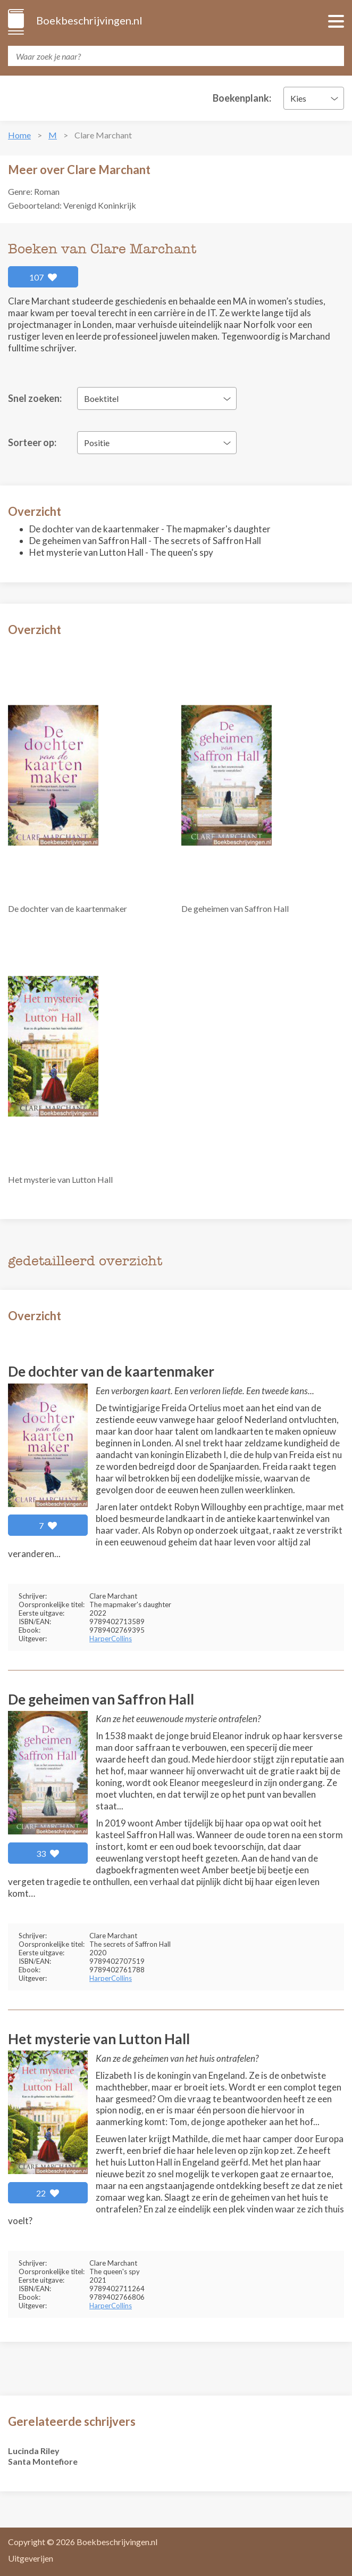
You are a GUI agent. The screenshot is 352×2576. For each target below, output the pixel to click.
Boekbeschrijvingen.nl (88, 20)
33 (48, 1853)
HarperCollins (110, 1638)
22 (48, 2193)
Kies (298, 98)
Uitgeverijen (30, 2558)
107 (43, 277)
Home (19, 135)
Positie (97, 443)
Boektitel (101, 398)
